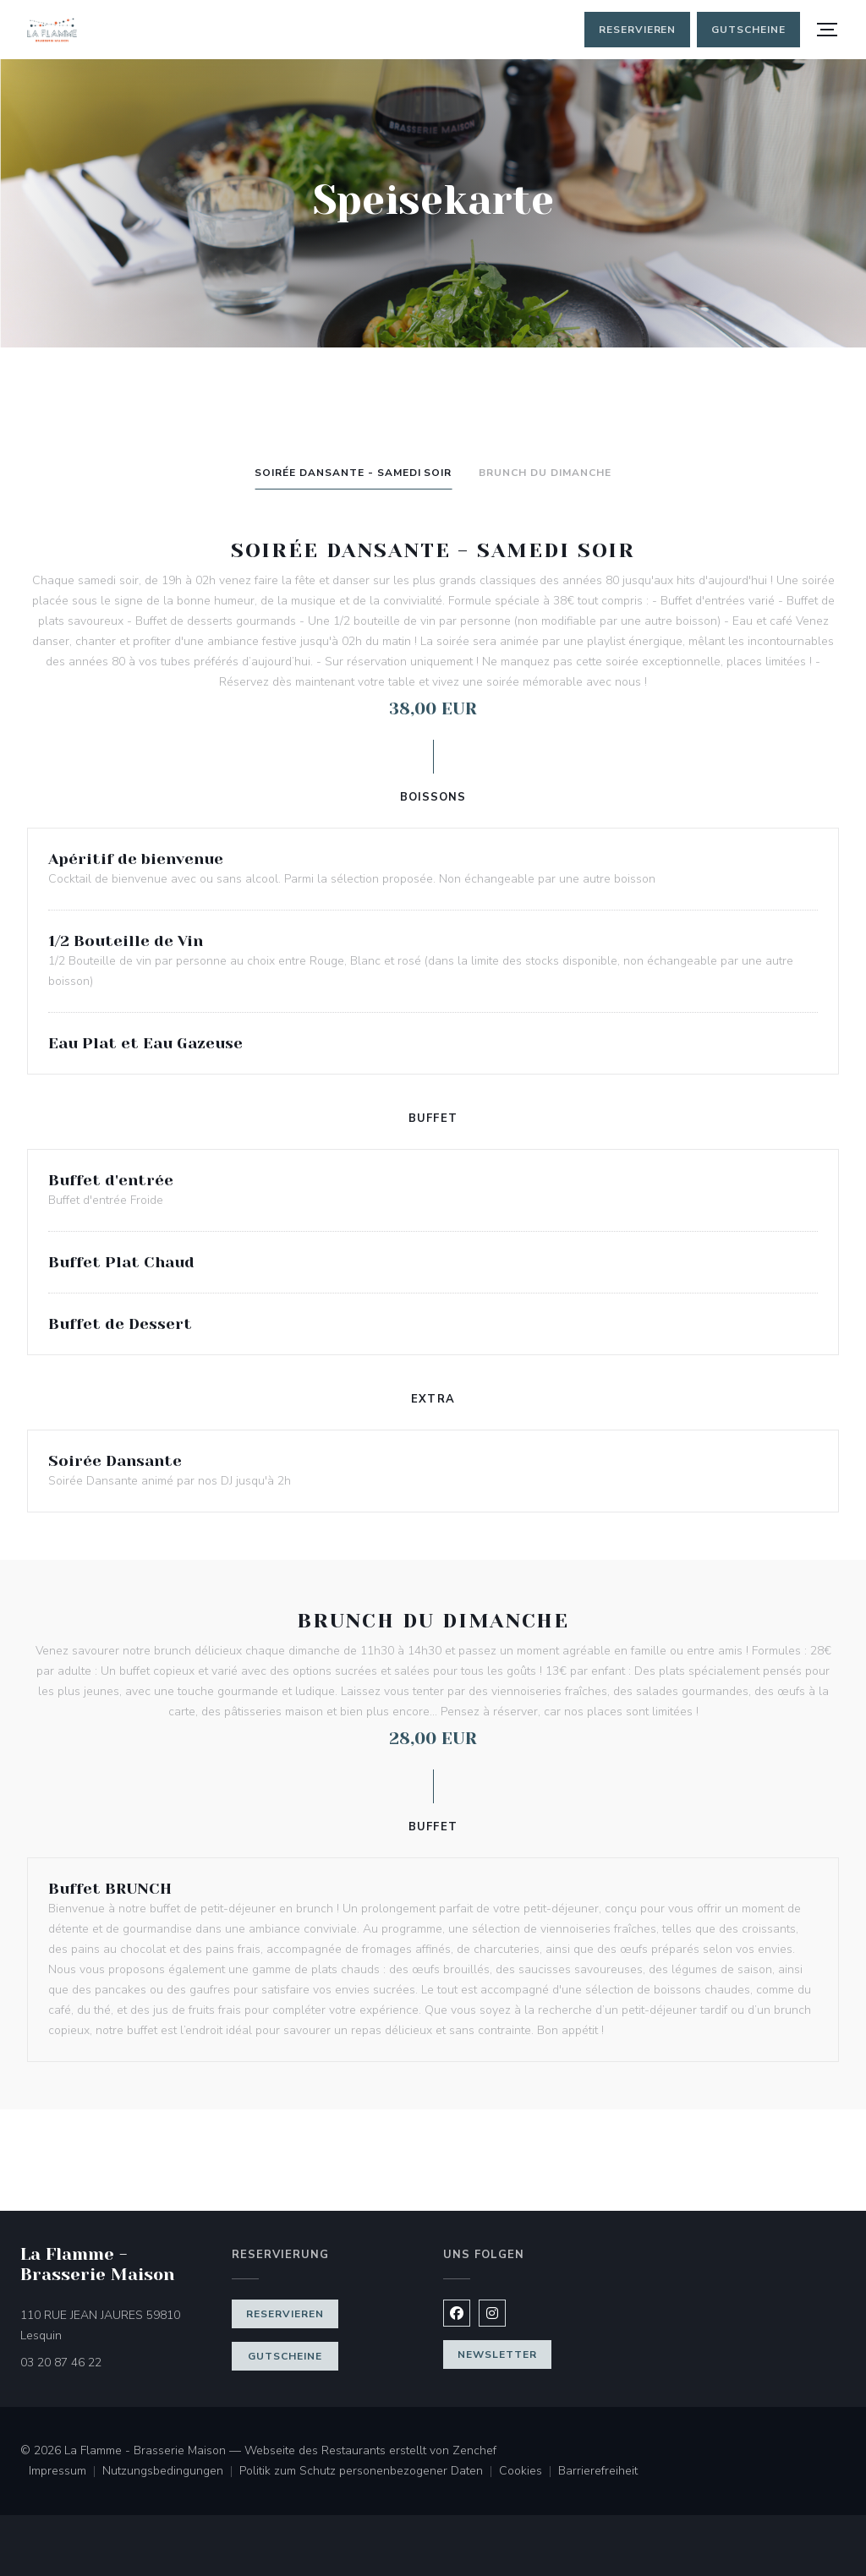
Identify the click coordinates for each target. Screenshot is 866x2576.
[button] (827, 29)
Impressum (65, 2472)
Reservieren (638, 29)
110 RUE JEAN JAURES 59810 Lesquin (112, 2325)
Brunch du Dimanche (545, 472)
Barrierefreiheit (598, 2472)
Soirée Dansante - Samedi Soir (353, 472)
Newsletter (497, 2354)
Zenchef (474, 2450)
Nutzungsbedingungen (170, 2472)
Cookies (528, 2472)
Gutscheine (748, 29)
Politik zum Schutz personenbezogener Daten (369, 2472)
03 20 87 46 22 (60, 2362)
